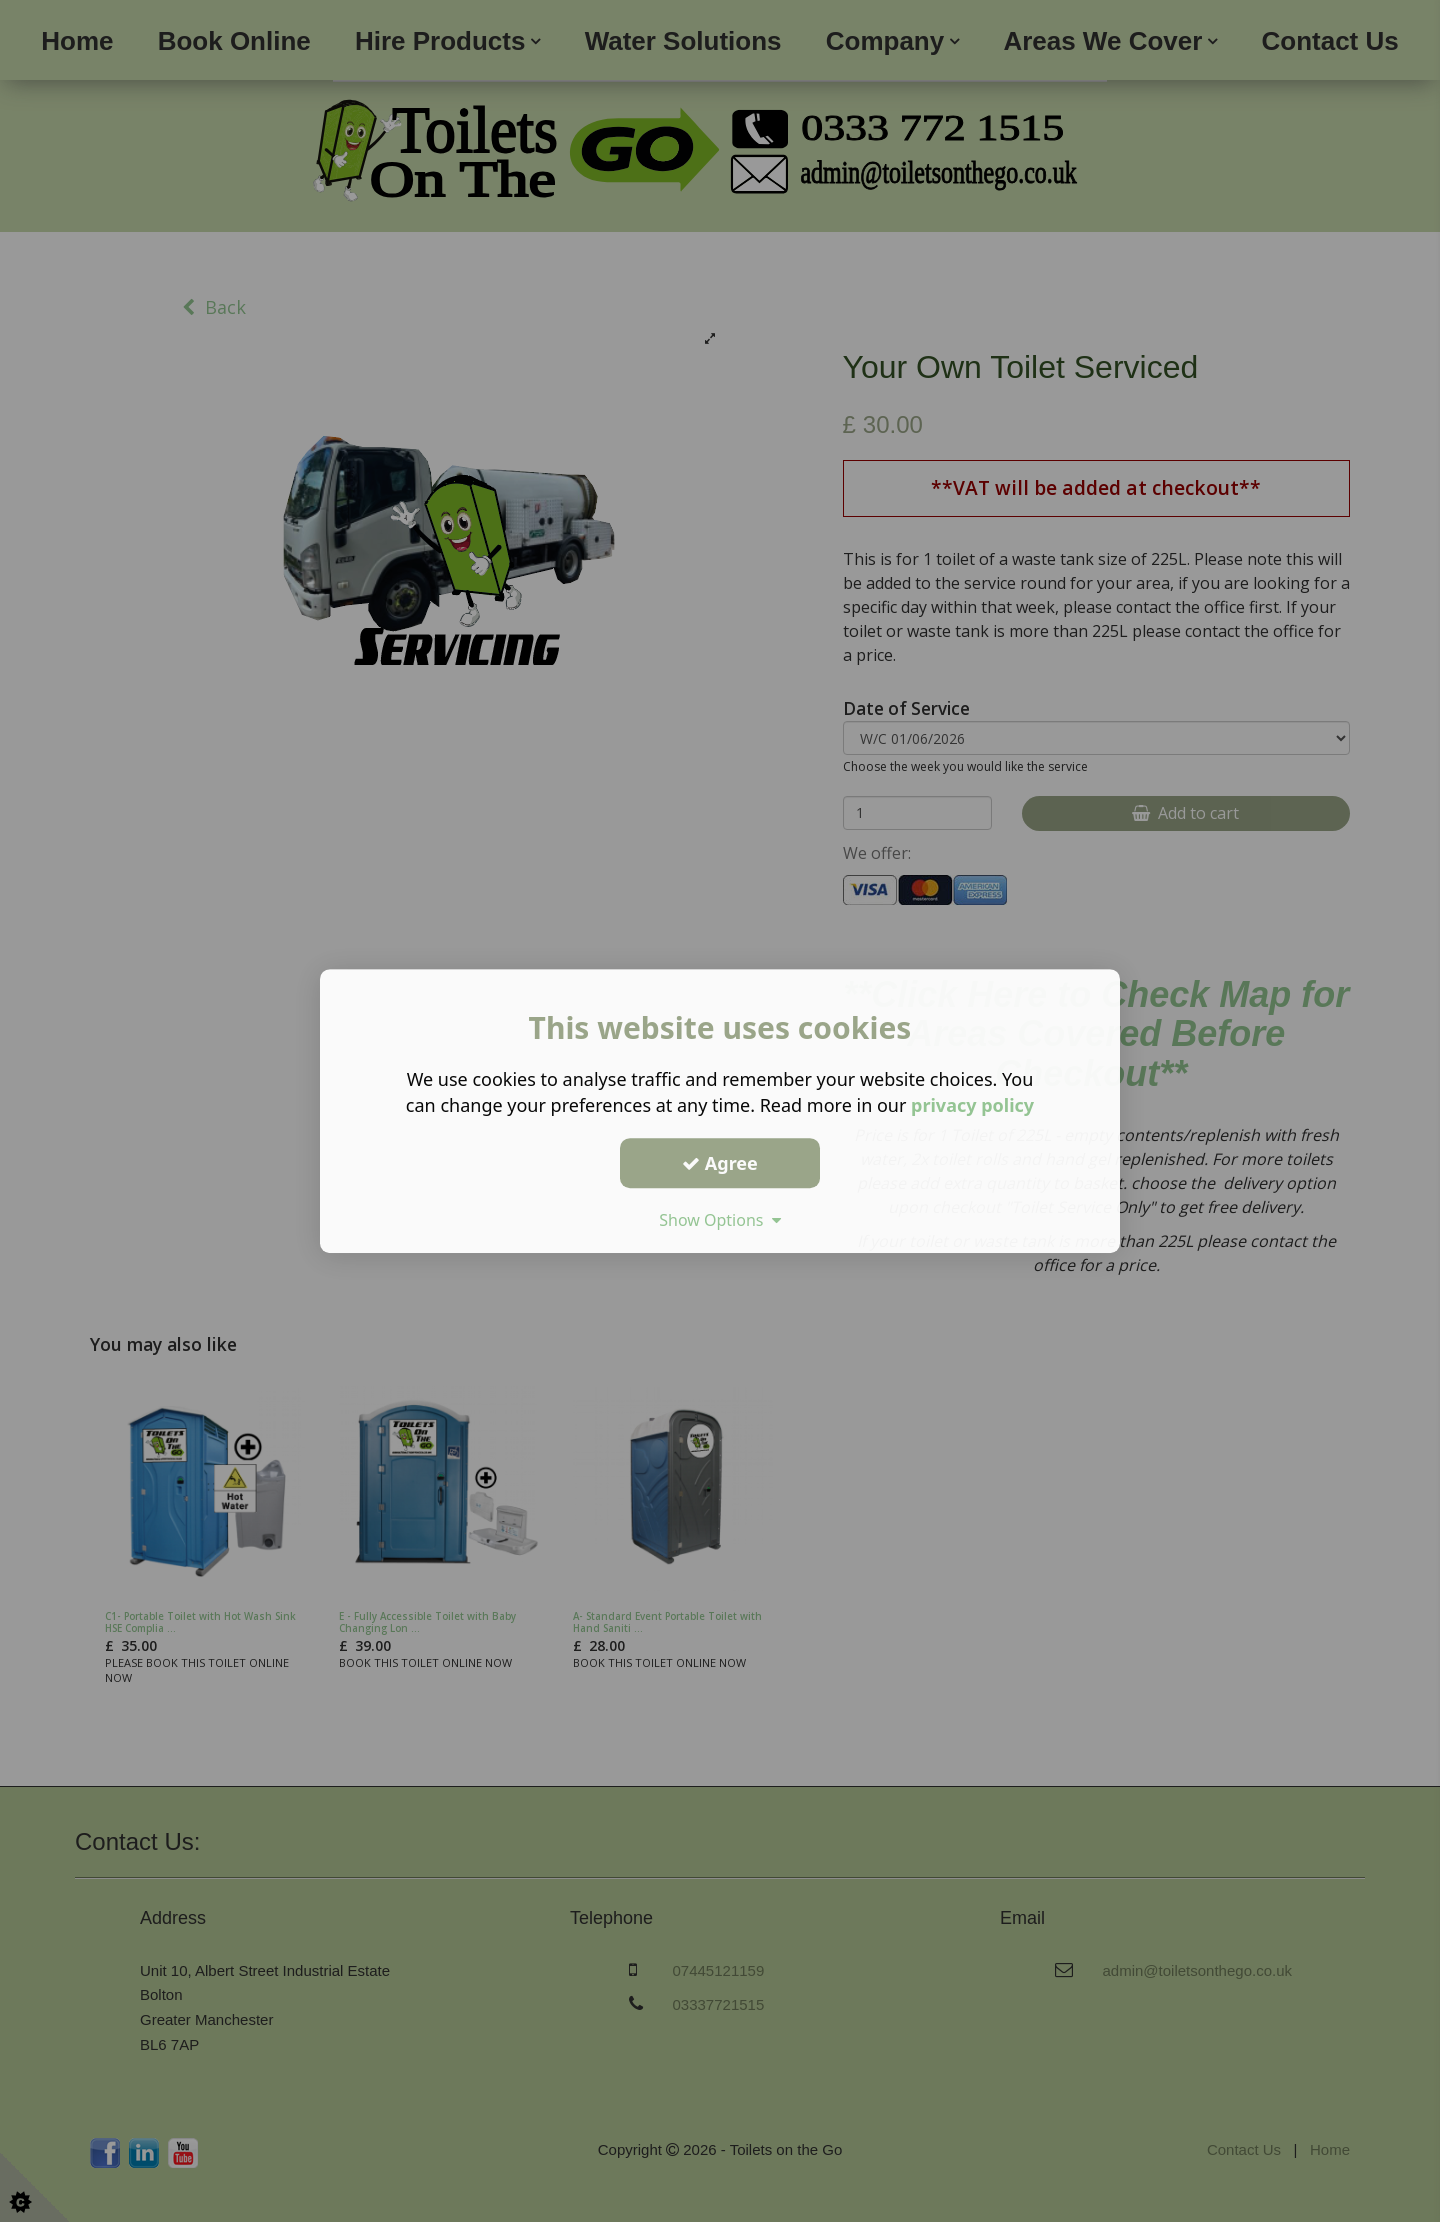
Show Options (720, 1220)
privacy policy (972, 1105)
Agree (720, 1163)
